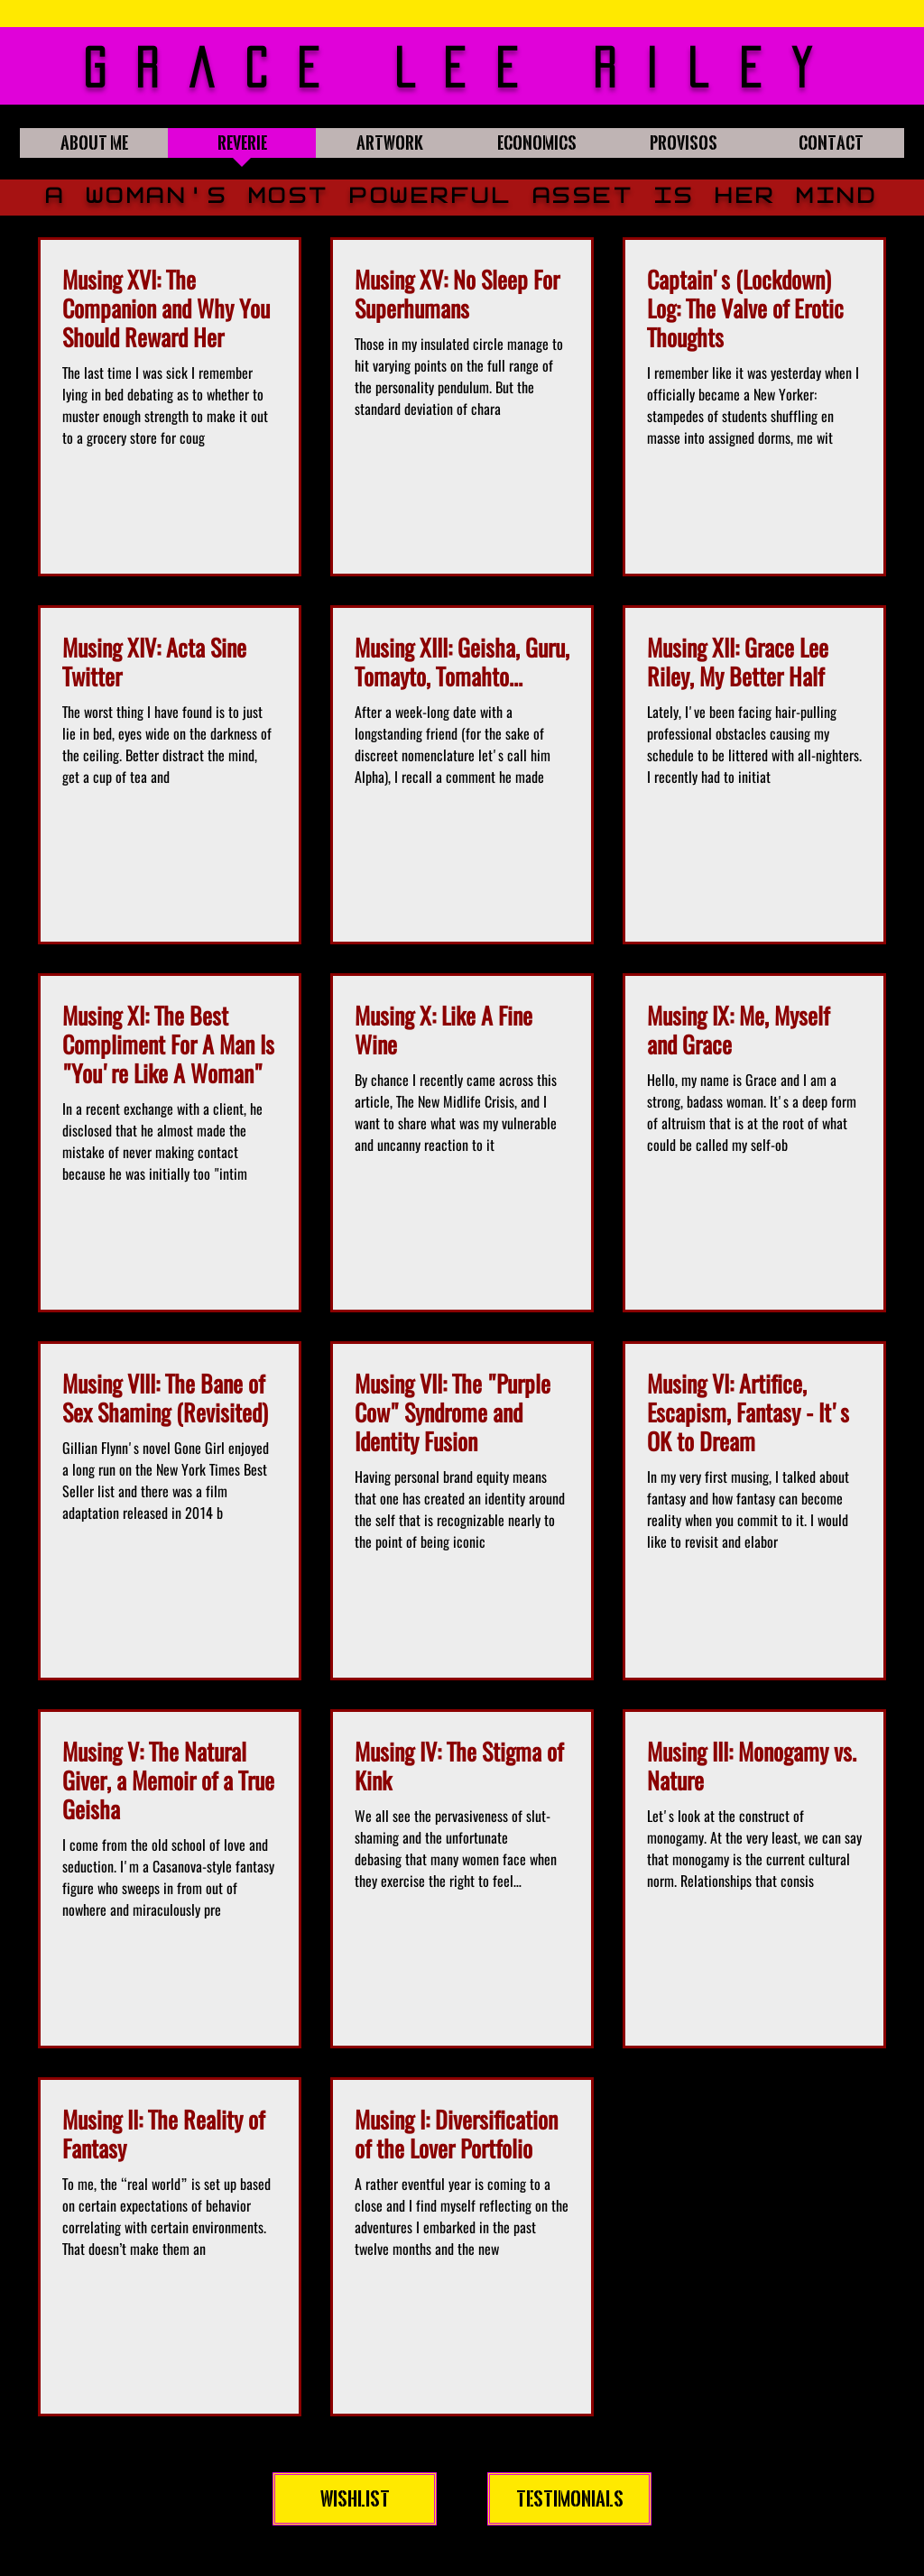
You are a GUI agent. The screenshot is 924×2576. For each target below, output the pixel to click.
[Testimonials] (569, 2498)
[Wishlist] (355, 2498)
